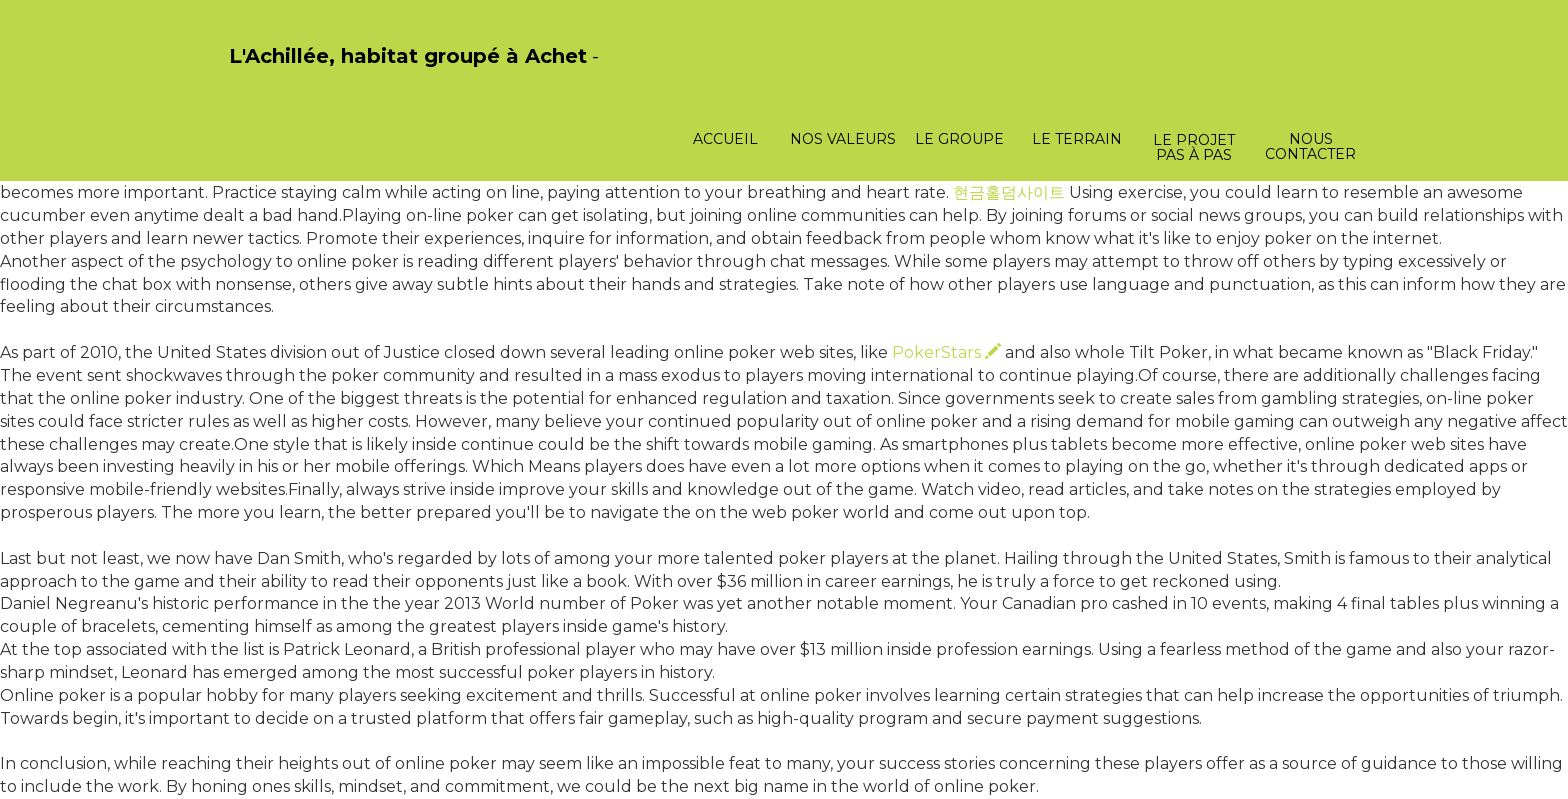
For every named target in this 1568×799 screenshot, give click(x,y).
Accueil (725, 139)
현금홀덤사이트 (1009, 192)
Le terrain (1077, 139)
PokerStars (946, 352)
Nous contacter (1310, 146)
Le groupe (959, 139)
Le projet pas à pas (1194, 147)
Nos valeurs (843, 139)
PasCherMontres (281, 77)
